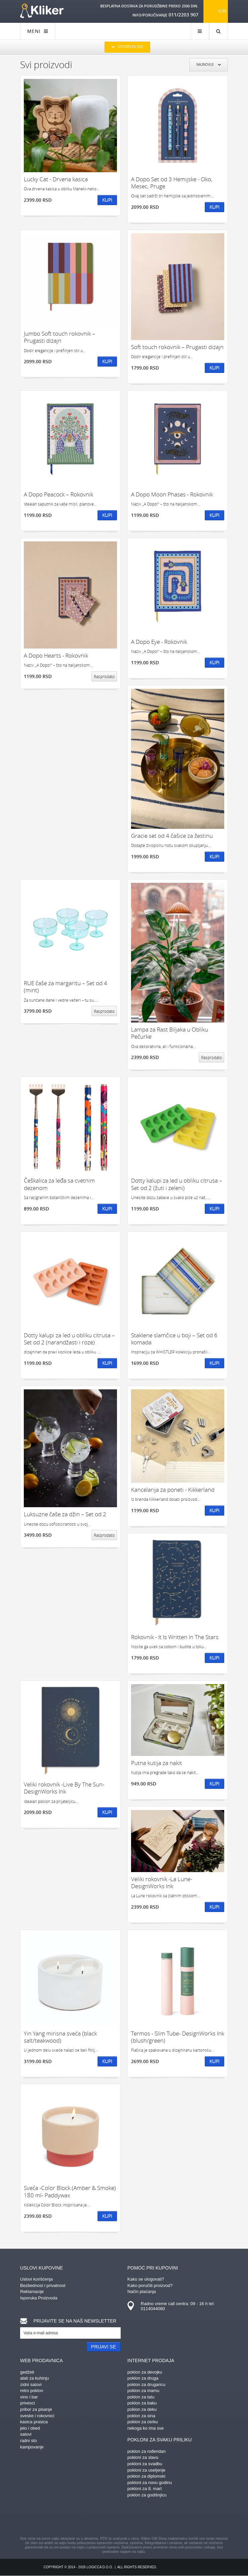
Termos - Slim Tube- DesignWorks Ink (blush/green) (177, 2037)
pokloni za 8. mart (144, 2488)
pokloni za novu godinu (149, 2482)
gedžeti (27, 2372)
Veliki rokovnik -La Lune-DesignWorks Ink (161, 1882)
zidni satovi (31, 2384)
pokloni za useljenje (146, 2470)
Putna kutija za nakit (156, 1762)
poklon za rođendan (146, 2451)
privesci (27, 2402)
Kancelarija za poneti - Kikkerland (172, 1489)
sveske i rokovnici (37, 2415)
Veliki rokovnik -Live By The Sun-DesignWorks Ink (64, 1788)
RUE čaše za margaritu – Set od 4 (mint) (65, 987)
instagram (112, 2518)
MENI (37, 31)
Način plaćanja (141, 2291)
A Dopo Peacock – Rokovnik (58, 494)
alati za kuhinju (34, 2378)
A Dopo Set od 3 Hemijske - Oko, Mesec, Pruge (171, 183)
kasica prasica (34, 2421)
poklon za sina (141, 2415)
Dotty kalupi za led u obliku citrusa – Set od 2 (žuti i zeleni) (176, 1184)
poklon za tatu (140, 2396)
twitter (159, 2518)
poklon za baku (142, 2402)
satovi (26, 2434)
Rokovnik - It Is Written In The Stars (175, 1636)
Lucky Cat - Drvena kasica (56, 179)
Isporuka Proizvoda (38, 2297)
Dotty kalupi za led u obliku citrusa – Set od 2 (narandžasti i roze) (69, 1339)
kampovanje (32, 2446)
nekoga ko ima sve (145, 2428)
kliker (42, 10)
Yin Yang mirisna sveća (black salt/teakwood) (60, 2037)
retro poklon (31, 2390)
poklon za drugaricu (146, 2384)
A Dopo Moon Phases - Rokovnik (172, 494)
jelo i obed (30, 2428)
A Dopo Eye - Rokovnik (159, 641)
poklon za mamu (143, 2390)
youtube (182, 2518)
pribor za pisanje (36, 2409)
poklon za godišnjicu (147, 2494)
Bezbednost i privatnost (42, 2285)
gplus (135, 2518)
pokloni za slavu (143, 2457)
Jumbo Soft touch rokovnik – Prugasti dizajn (59, 337)
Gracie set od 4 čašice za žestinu (172, 835)
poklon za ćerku (142, 2421)
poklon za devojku (144, 2372)
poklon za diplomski (146, 2476)
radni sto (28, 2440)
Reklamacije (32, 2291)
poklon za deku (142, 2409)
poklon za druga (143, 2378)
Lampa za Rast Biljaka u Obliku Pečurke (169, 1033)
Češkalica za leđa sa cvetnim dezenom (59, 1184)
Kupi (107, 200)
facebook (65, 2518)
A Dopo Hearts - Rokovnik (56, 655)
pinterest (88, 2518)
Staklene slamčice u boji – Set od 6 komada (174, 1339)
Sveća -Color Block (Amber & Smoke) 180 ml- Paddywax (70, 2191)
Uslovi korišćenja (36, 2279)
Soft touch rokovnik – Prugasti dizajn (177, 346)
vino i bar (29, 2396)
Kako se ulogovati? (145, 2279)
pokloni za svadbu (144, 2463)
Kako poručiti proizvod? (150, 2285)
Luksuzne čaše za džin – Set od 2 (65, 1514)
